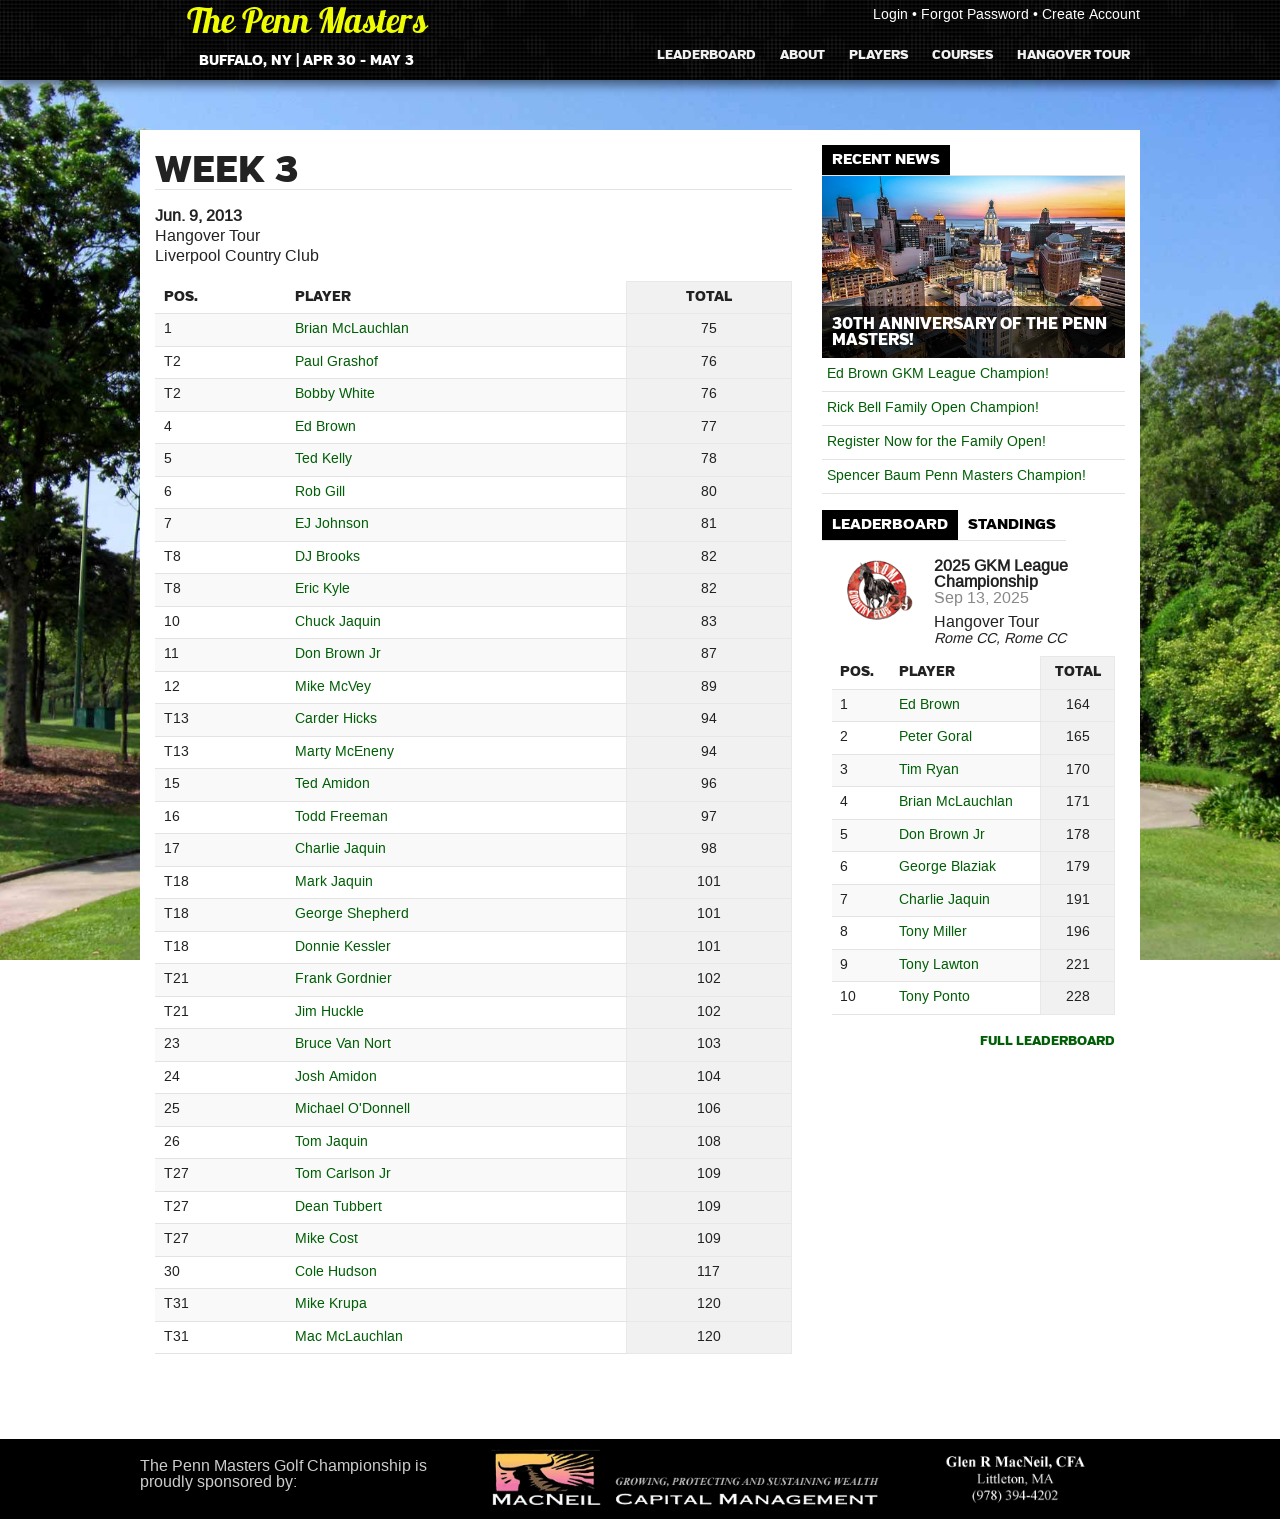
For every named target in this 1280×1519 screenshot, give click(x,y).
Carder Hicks (336, 719)
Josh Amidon (336, 1077)
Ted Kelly (323, 459)
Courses (962, 54)
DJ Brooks (327, 557)
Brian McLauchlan (352, 329)
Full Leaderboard (1047, 1041)
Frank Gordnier (343, 979)
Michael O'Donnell (352, 1109)
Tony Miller (933, 932)
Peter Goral (935, 737)
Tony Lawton (939, 965)
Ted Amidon (332, 784)
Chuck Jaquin (338, 622)
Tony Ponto (934, 997)
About (802, 54)
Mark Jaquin (334, 882)
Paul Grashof (336, 362)
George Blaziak (947, 867)
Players (878, 54)
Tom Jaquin (331, 1142)
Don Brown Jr (338, 654)
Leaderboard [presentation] (890, 524)
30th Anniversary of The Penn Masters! (969, 332)
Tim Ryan (929, 770)
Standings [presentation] (1012, 524)
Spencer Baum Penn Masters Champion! (956, 476)
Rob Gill (320, 492)
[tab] (890, 525)
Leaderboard (706, 54)
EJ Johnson (332, 524)
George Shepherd (352, 914)
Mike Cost (326, 1239)
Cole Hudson (336, 1272)
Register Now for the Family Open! (936, 442)
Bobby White (335, 394)
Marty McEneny (344, 752)
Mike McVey (333, 687)
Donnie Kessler (343, 947)
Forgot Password (975, 15)
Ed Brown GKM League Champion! (938, 374)
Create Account (1091, 15)
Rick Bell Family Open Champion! (933, 408)
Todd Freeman (341, 817)
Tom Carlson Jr (343, 1174)
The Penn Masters (307, 24)
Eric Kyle (322, 589)
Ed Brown (325, 427)
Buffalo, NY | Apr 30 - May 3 (306, 61)
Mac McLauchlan (349, 1337)
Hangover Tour (1073, 54)
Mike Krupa (331, 1304)
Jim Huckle (329, 1012)
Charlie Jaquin (340, 849)
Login (890, 15)
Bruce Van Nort (343, 1044)
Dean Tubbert (338, 1207)
